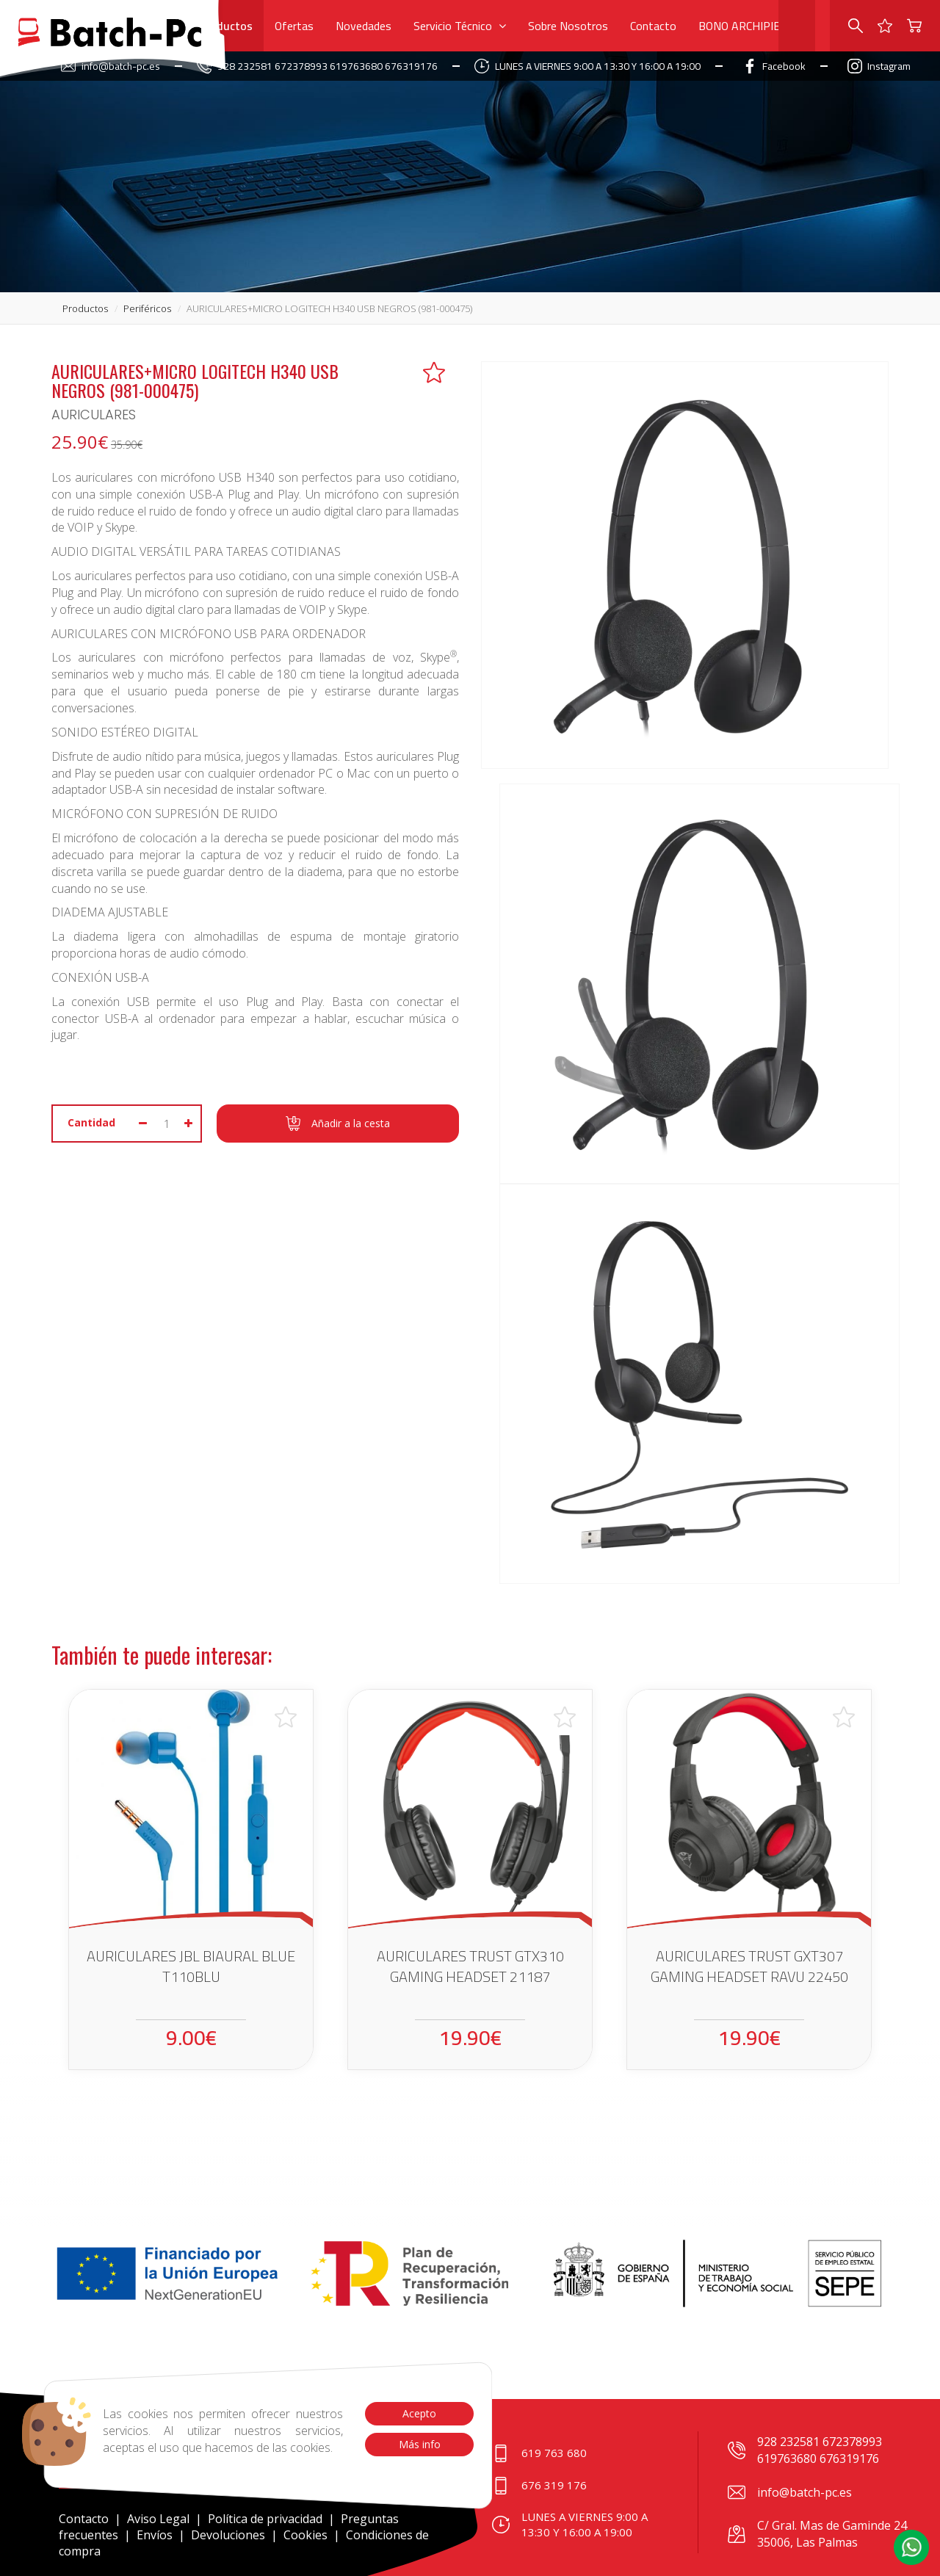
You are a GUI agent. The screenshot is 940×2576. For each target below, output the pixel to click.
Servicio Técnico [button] (459, 26)
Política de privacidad (266, 2519)
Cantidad (91, 1122)
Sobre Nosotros (568, 26)
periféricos (147, 308)
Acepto (419, 2413)
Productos (226, 26)
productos (85, 308)
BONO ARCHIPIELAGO (753, 26)
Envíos (155, 2535)
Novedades (363, 26)
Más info (419, 2444)
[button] (911, 2547)
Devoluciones (228, 2535)
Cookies (305, 2535)
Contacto (653, 26)
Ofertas (294, 26)
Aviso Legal (158, 2519)
